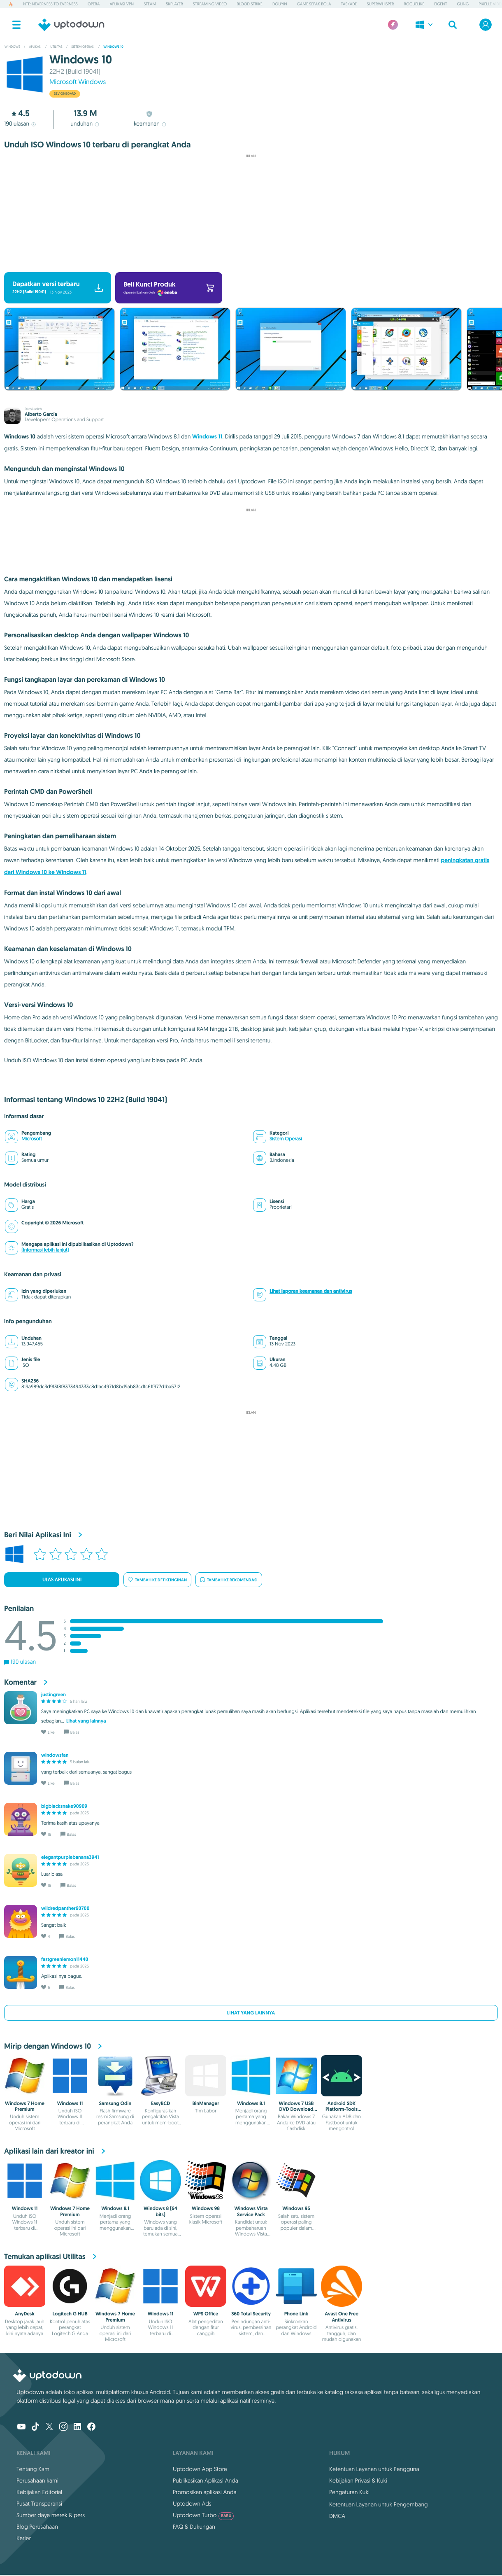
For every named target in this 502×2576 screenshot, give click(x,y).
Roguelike (414, 4)
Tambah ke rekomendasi (229, 1580)
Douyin (279, 4)
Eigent (440, 4)
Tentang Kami (33, 2469)
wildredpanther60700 (65, 1908)
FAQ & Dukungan (194, 2526)
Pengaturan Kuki (349, 2492)
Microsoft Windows (77, 82)
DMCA (337, 2516)
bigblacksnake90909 (64, 1806)
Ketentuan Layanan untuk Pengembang (378, 2504)
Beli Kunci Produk (168, 288)
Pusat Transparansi (39, 2503)
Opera (94, 4)
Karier (23, 2538)
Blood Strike (250, 4)
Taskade (349, 4)
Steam (150, 4)
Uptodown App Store (200, 2469)
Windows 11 (207, 437)
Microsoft (31, 1139)
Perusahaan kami (37, 2480)
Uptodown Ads (192, 2503)
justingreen (53, 1694)
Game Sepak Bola (314, 4)
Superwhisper (380, 4)
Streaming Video (210, 4)
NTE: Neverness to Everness (50, 4)
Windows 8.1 (251, 2103)
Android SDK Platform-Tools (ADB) (341, 2109)
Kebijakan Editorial (39, 2492)
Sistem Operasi (286, 1139)
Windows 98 (206, 2208)
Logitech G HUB (70, 2313)
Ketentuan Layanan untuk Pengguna (374, 2469)
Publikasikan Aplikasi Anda (205, 2480)
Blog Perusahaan (37, 2526)
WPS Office (205, 2313)
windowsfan (54, 1755)
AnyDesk (24, 2313)
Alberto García (41, 414)
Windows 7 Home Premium (24, 2106)
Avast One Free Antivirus (341, 2316)
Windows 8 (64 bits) (160, 2211)
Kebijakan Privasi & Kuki (358, 2480)
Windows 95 (296, 2208)
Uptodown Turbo (203, 2515)
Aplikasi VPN (121, 4)
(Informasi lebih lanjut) (45, 1250)
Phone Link (296, 2313)
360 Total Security (251, 2313)
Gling (463, 4)
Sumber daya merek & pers (50, 2515)
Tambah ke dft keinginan (157, 1580)
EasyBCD (160, 2103)
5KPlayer (174, 4)
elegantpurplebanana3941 (70, 1857)
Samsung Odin (115, 2103)
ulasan (20, 123)
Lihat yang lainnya (251, 2013)
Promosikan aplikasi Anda (205, 2492)
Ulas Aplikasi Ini (61, 1579)
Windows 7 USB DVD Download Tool (296, 2109)
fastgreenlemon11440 (64, 1959)
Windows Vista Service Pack (251, 2211)
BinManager (205, 2103)
